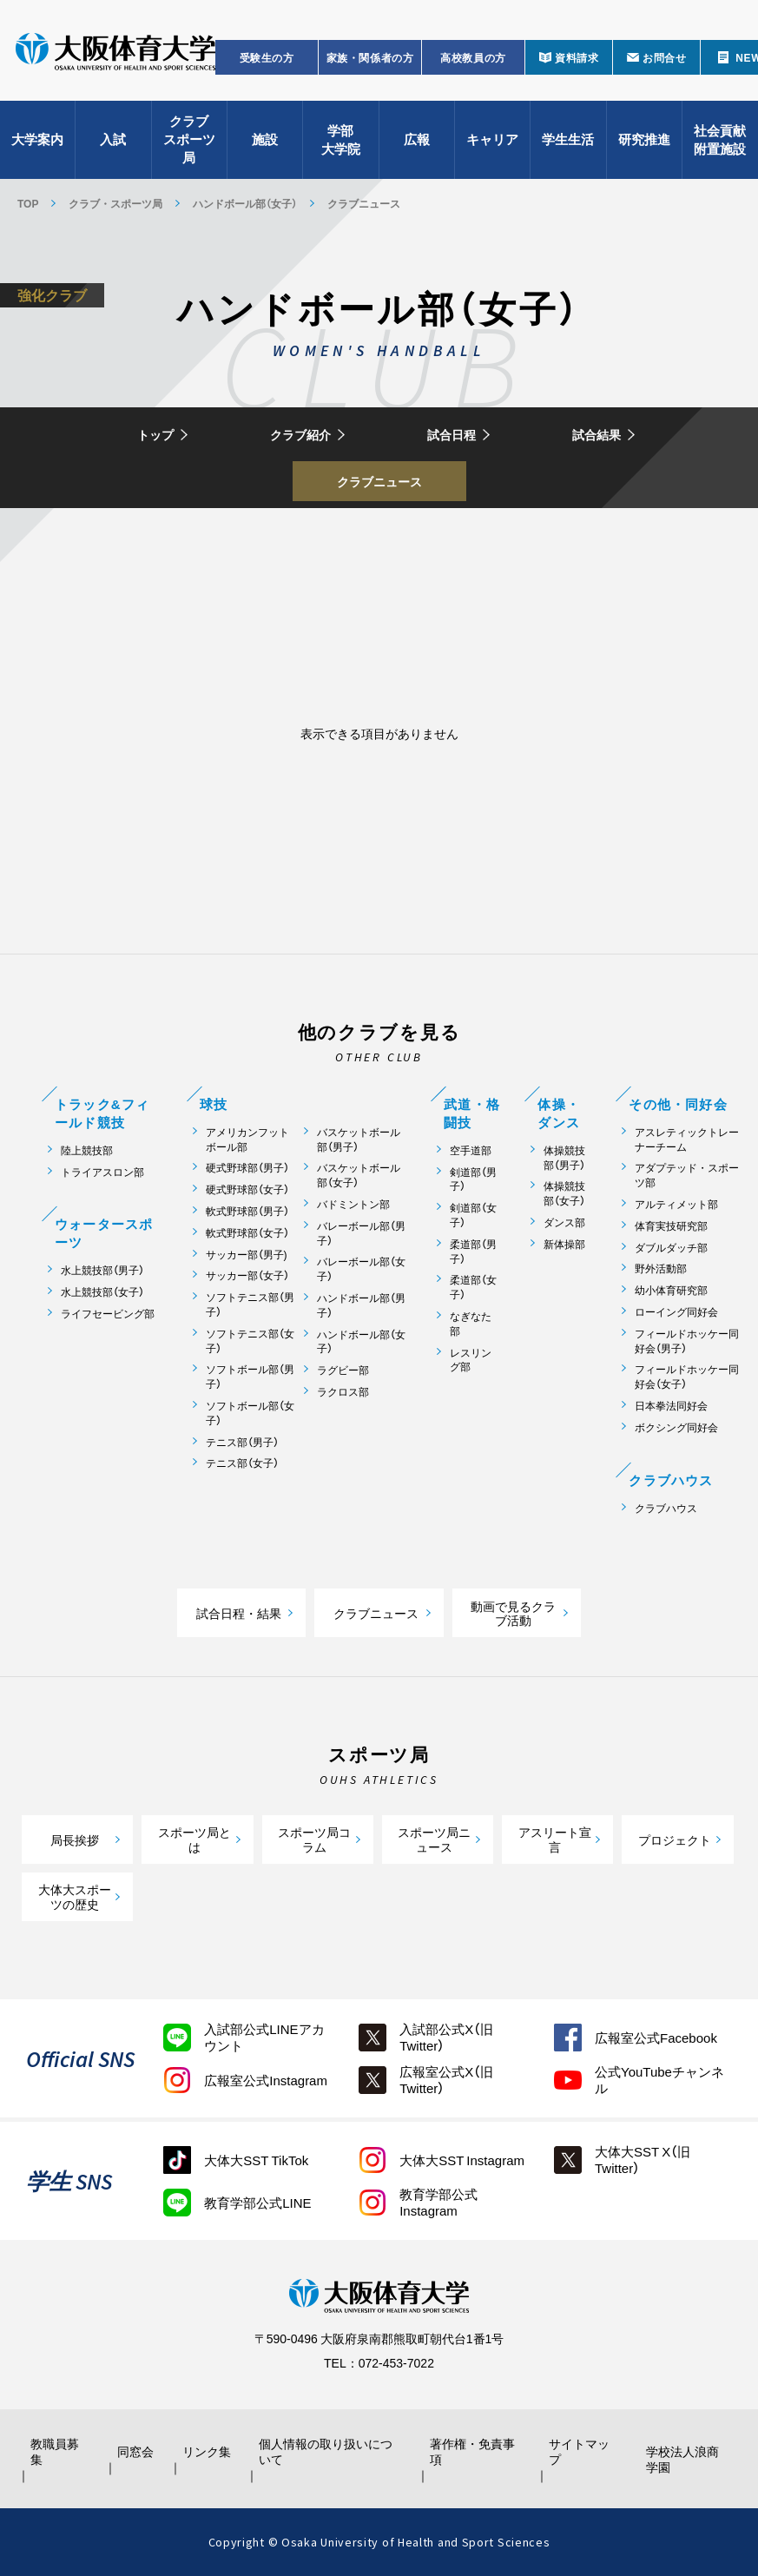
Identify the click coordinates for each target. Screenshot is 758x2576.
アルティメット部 (676, 1204)
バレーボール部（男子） (361, 1233)
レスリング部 (470, 1360)
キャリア (492, 139)
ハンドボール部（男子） (361, 1305)
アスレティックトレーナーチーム (687, 1139)
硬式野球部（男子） (247, 1167)
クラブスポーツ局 (189, 139)
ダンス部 (564, 1222)
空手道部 (470, 1150)
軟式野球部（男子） (247, 1211)
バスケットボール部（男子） (358, 1139)
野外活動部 (661, 1268)
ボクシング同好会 (676, 1427)
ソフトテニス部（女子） (250, 1341)
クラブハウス (666, 1508)
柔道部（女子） (473, 1287)
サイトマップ (579, 2451)
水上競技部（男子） (102, 1270)
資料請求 (576, 57)
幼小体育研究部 (671, 1290)
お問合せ (664, 57)
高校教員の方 (473, 57)
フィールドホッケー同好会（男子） (687, 1341)
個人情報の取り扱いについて (325, 2451)
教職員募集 (54, 2451)
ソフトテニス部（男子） (250, 1304)
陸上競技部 (87, 1150)
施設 (265, 139)
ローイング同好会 (676, 1312)
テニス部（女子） (242, 1463)
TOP (27, 203)
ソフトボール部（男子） (250, 1376)
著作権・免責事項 (472, 2451)
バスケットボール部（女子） (358, 1175)
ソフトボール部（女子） (250, 1413)
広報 (417, 139)
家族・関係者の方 (370, 57)
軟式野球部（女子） (247, 1232)
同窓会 (135, 2451)
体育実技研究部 (671, 1226)
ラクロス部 (343, 1391)
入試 (113, 139)
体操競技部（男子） (564, 1157)
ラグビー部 (343, 1370)
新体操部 (564, 1244)
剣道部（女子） (473, 1215)
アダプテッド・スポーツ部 (687, 1175)
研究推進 (644, 139)
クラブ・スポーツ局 (115, 203)
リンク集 (206, 2451)
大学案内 (37, 139)
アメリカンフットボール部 (247, 1139)
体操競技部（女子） (564, 1193)
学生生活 (568, 139)
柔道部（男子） (473, 1251)
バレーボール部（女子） (361, 1269)
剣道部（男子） (473, 1179)
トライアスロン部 (102, 1172)
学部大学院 (340, 139)
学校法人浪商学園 (682, 2458)
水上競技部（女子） (102, 1292)
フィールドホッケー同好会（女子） (687, 1376)
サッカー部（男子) (246, 1254)
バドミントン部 (353, 1204)
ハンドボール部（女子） (245, 203)
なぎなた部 (470, 1323)
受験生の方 (267, 57)
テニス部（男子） (242, 1442)
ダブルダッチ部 (671, 1247)
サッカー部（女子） (247, 1275)
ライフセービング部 (108, 1313)
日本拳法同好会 (671, 1405)
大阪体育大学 (115, 54)
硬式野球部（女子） (247, 1189)
